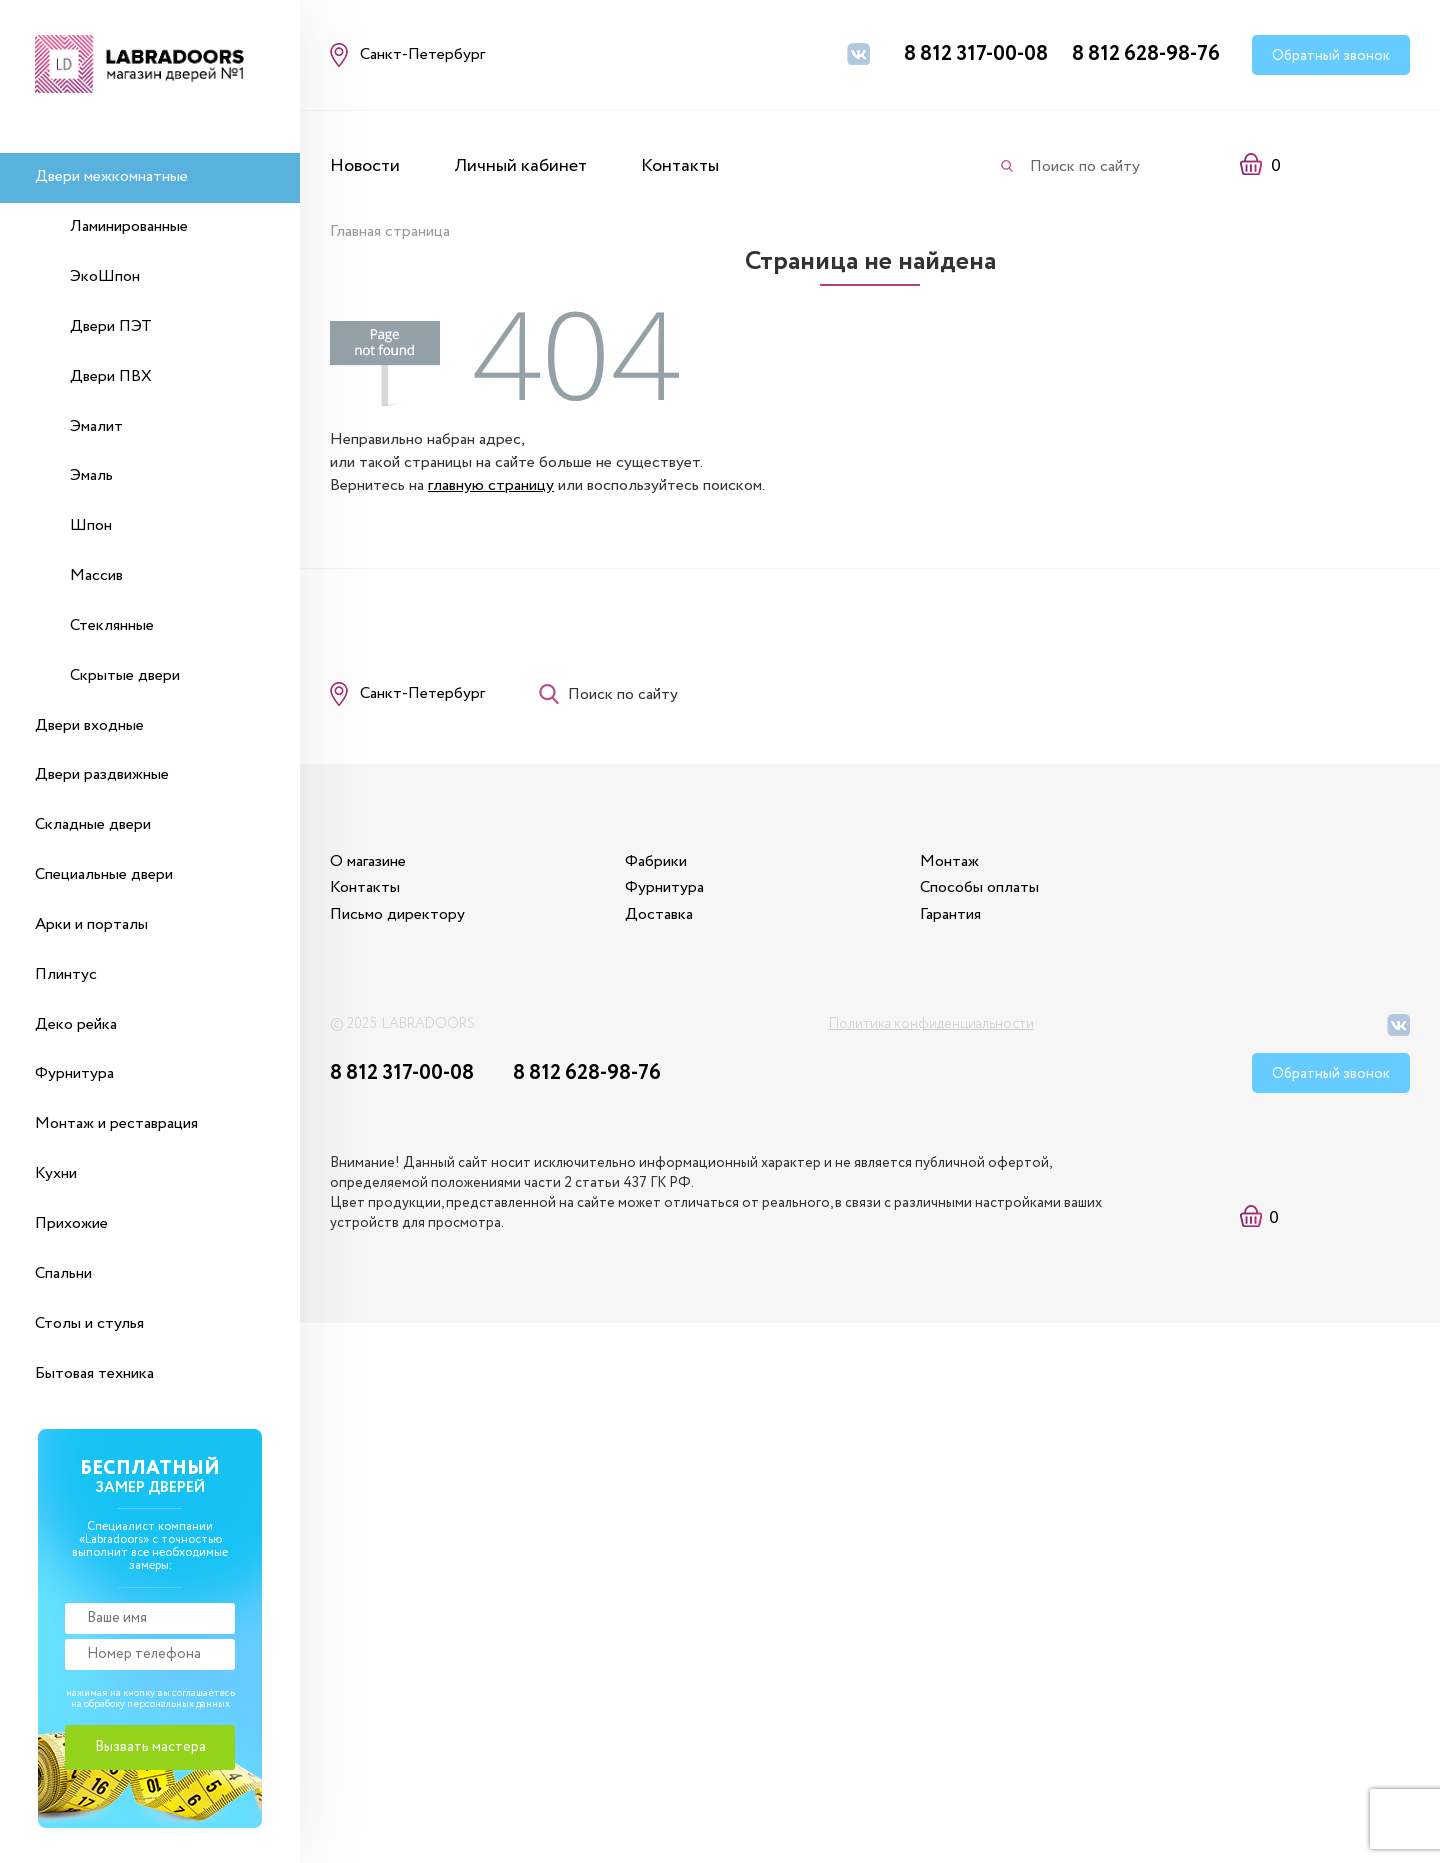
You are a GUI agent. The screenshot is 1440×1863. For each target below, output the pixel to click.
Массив (96, 575)
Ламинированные (129, 226)
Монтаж (949, 861)
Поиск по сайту (1085, 166)
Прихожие (71, 1223)
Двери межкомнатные (111, 176)
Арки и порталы (91, 924)
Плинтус (66, 974)
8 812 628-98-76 (1146, 54)
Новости (365, 166)
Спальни (63, 1273)
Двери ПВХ (111, 376)
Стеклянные (112, 625)
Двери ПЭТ (111, 326)
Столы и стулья (89, 1323)
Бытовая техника (94, 1373)
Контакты (680, 166)
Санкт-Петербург (422, 693)
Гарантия (950, 914)
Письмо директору (397, 914)
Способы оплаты (979, 887)
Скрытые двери (125, 675)
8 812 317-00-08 (976, 54)
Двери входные (89, 725)
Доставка (659, 914)
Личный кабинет (520, 166)
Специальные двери (104, 874)
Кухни (56, 1173)
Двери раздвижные (102, 774)
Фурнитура (74, 1073)
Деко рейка (76, 1024)
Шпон (91, 525)
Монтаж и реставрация (116, 1123)
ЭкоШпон (105, 276)
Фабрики (656, 861)
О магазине (368, 861)
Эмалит (96, 426)
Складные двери (93, 824)
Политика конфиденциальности (931, 1024)
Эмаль (91, 475)
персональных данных (178, 1704)
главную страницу (491, 485)
